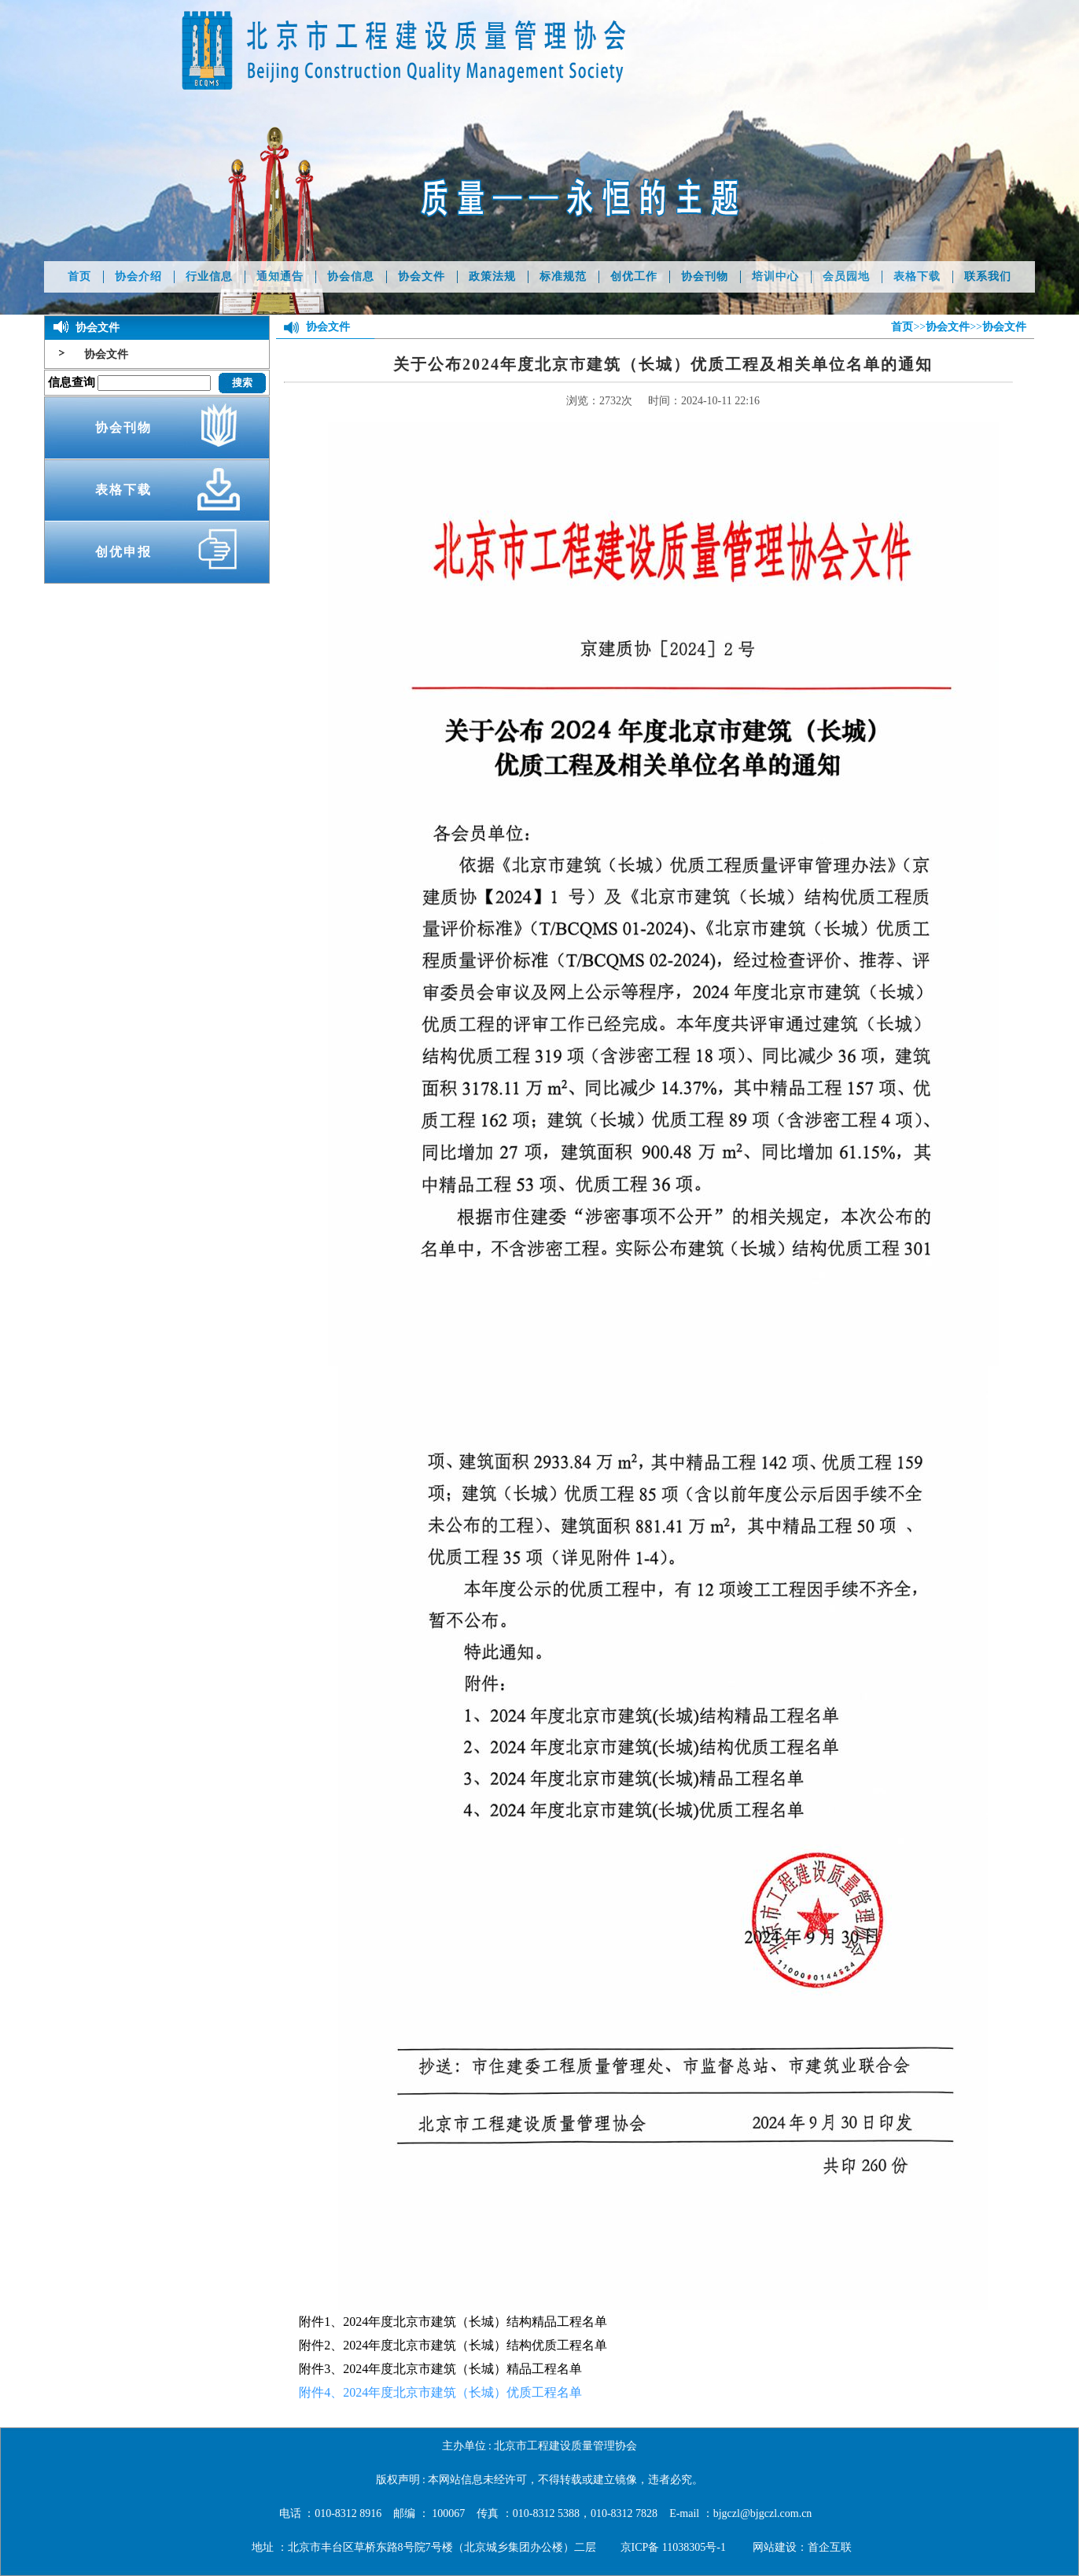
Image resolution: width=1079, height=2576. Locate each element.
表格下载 (917, 276)
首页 (79, 276)
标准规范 (563, 276)
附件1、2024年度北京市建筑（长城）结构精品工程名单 (453, 2321)
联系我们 (987, 276)
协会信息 (350, 276)
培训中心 (775, 276)
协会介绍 (138, 276)
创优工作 (633, 276)
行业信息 (209, 276)
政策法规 (492, 276)
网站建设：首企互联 (802, 2547)
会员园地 (846, 276)
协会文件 (421, 276)
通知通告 (280, 276)
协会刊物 (704, 276)
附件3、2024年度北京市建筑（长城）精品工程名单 (440, 2368)
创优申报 (123, 551)
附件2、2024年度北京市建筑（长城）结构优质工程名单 (453, 2345)
